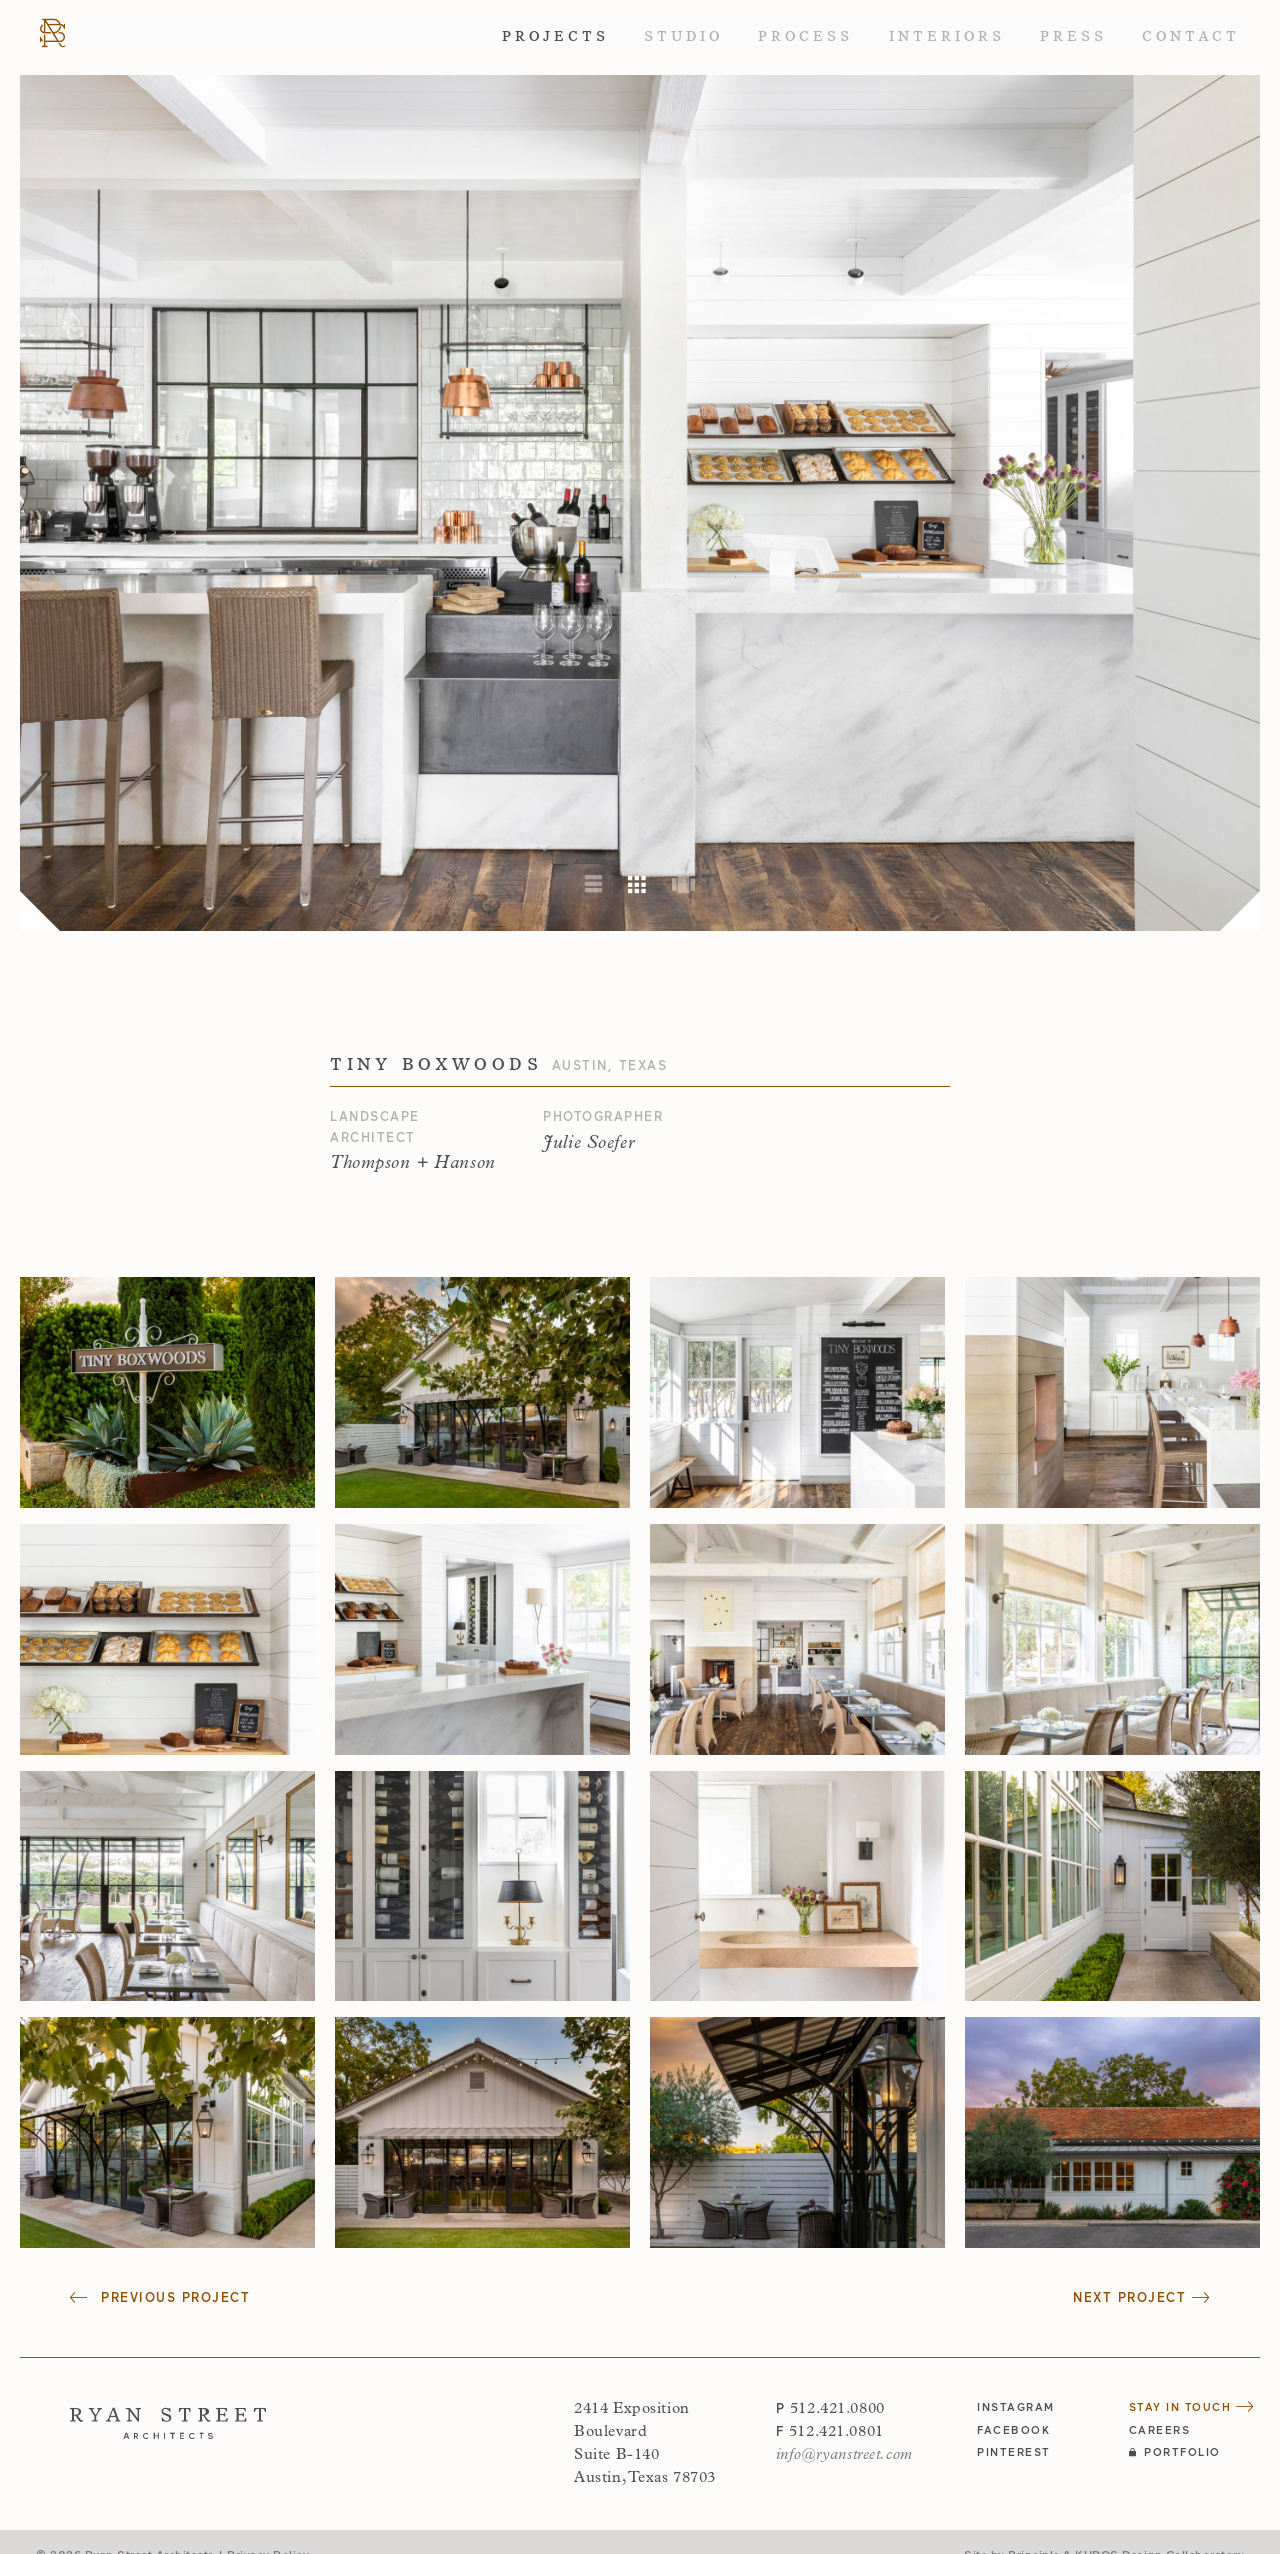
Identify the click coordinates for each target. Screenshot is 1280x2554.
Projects (555, 36)
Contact (1191, 36)
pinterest (1014, 2451)
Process (805, 36)
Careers (1160, 2429)
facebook (1013, 2429)
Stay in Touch (1192, 2406)
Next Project (1141, 2297)
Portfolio (1175, 2451)
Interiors (947, 36)
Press (1073, 36)
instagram (1016, 2406)
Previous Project (160, 2297)
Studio (683, 36)
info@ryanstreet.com (844, 2455)
